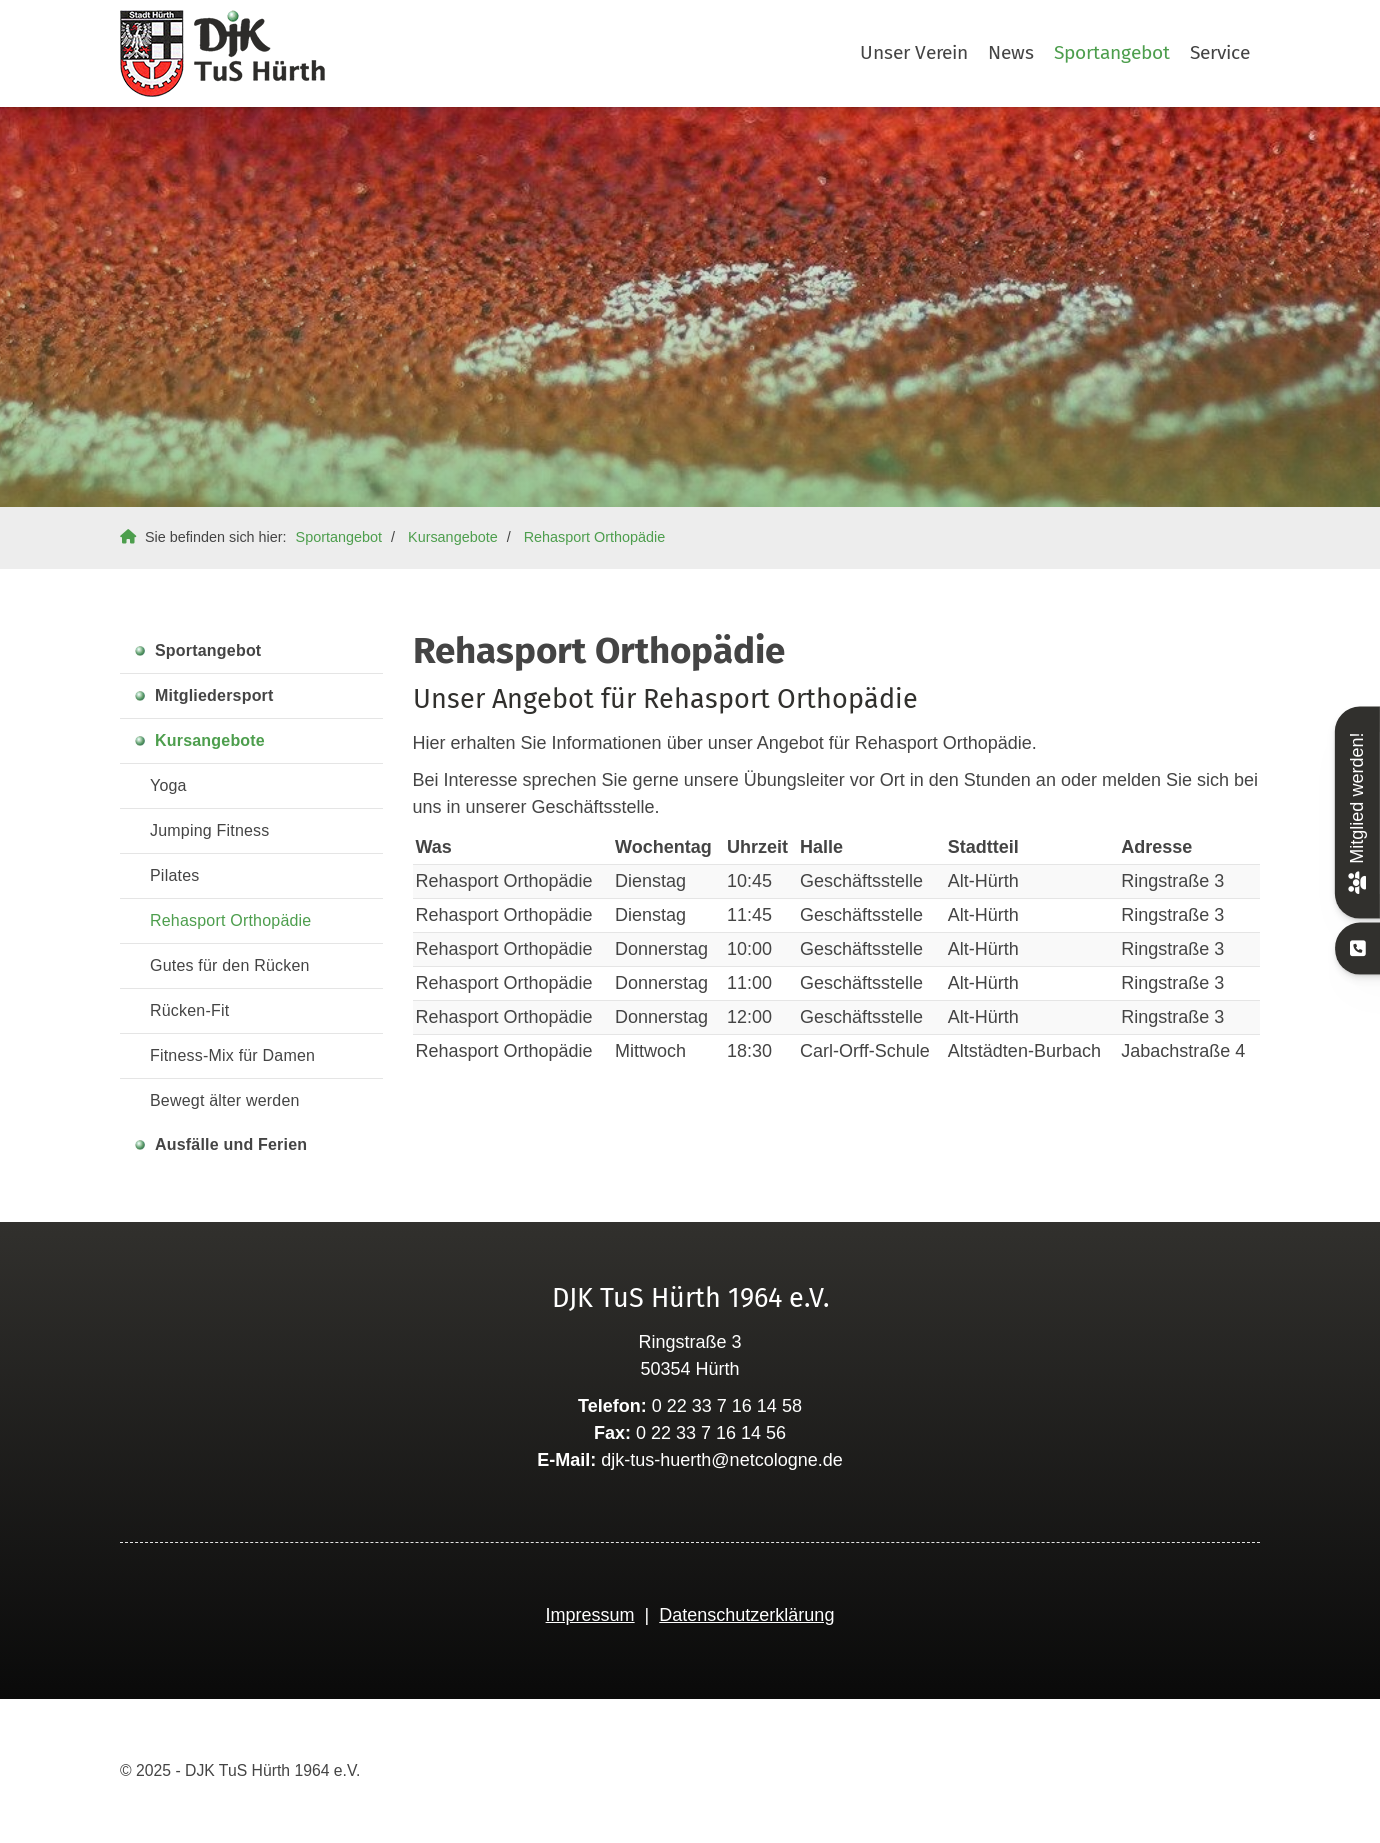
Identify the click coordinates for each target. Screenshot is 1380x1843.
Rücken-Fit (189, 1010)
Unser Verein (914, 52)
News (1011, 52)
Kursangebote (453, 537)
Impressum (590, 1615)
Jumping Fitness (210, 830)
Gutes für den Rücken (230, 965)
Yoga (168, 785)
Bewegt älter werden (225, 1100)
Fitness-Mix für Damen (232, 1055)
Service (1220, 52)
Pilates (174, 875)
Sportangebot (1112, 52)
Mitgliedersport (214, 695)
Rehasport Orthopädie (595, 537)
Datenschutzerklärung (746, 1615)
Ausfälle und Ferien (231, 1144)
